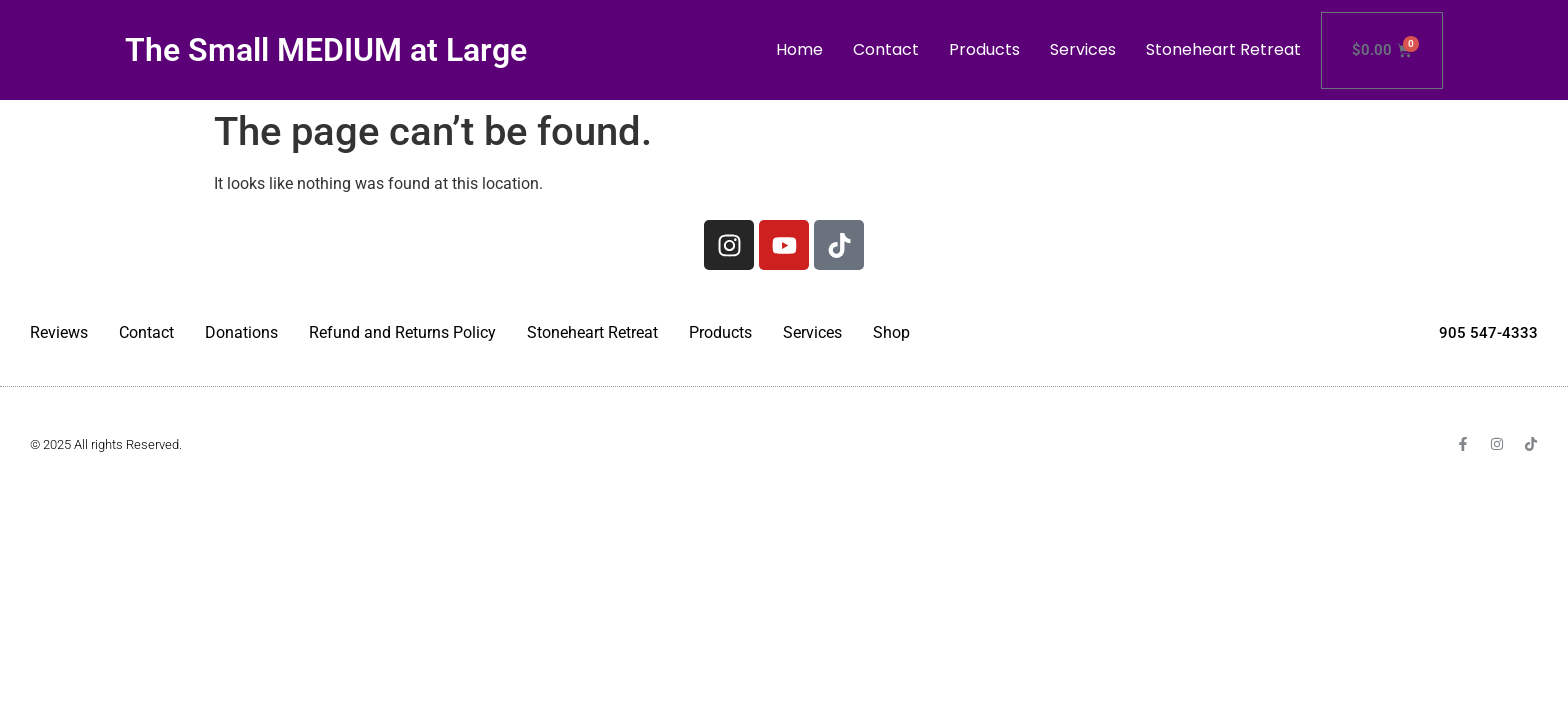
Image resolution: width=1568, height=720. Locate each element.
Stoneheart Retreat (1223, 49)
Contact (886, 49)
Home (799, 49)
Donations (241, 332)
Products (984, 49)
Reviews (59, 332)
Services (1083, 49)
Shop (891, 332)
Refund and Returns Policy (402, 332)
